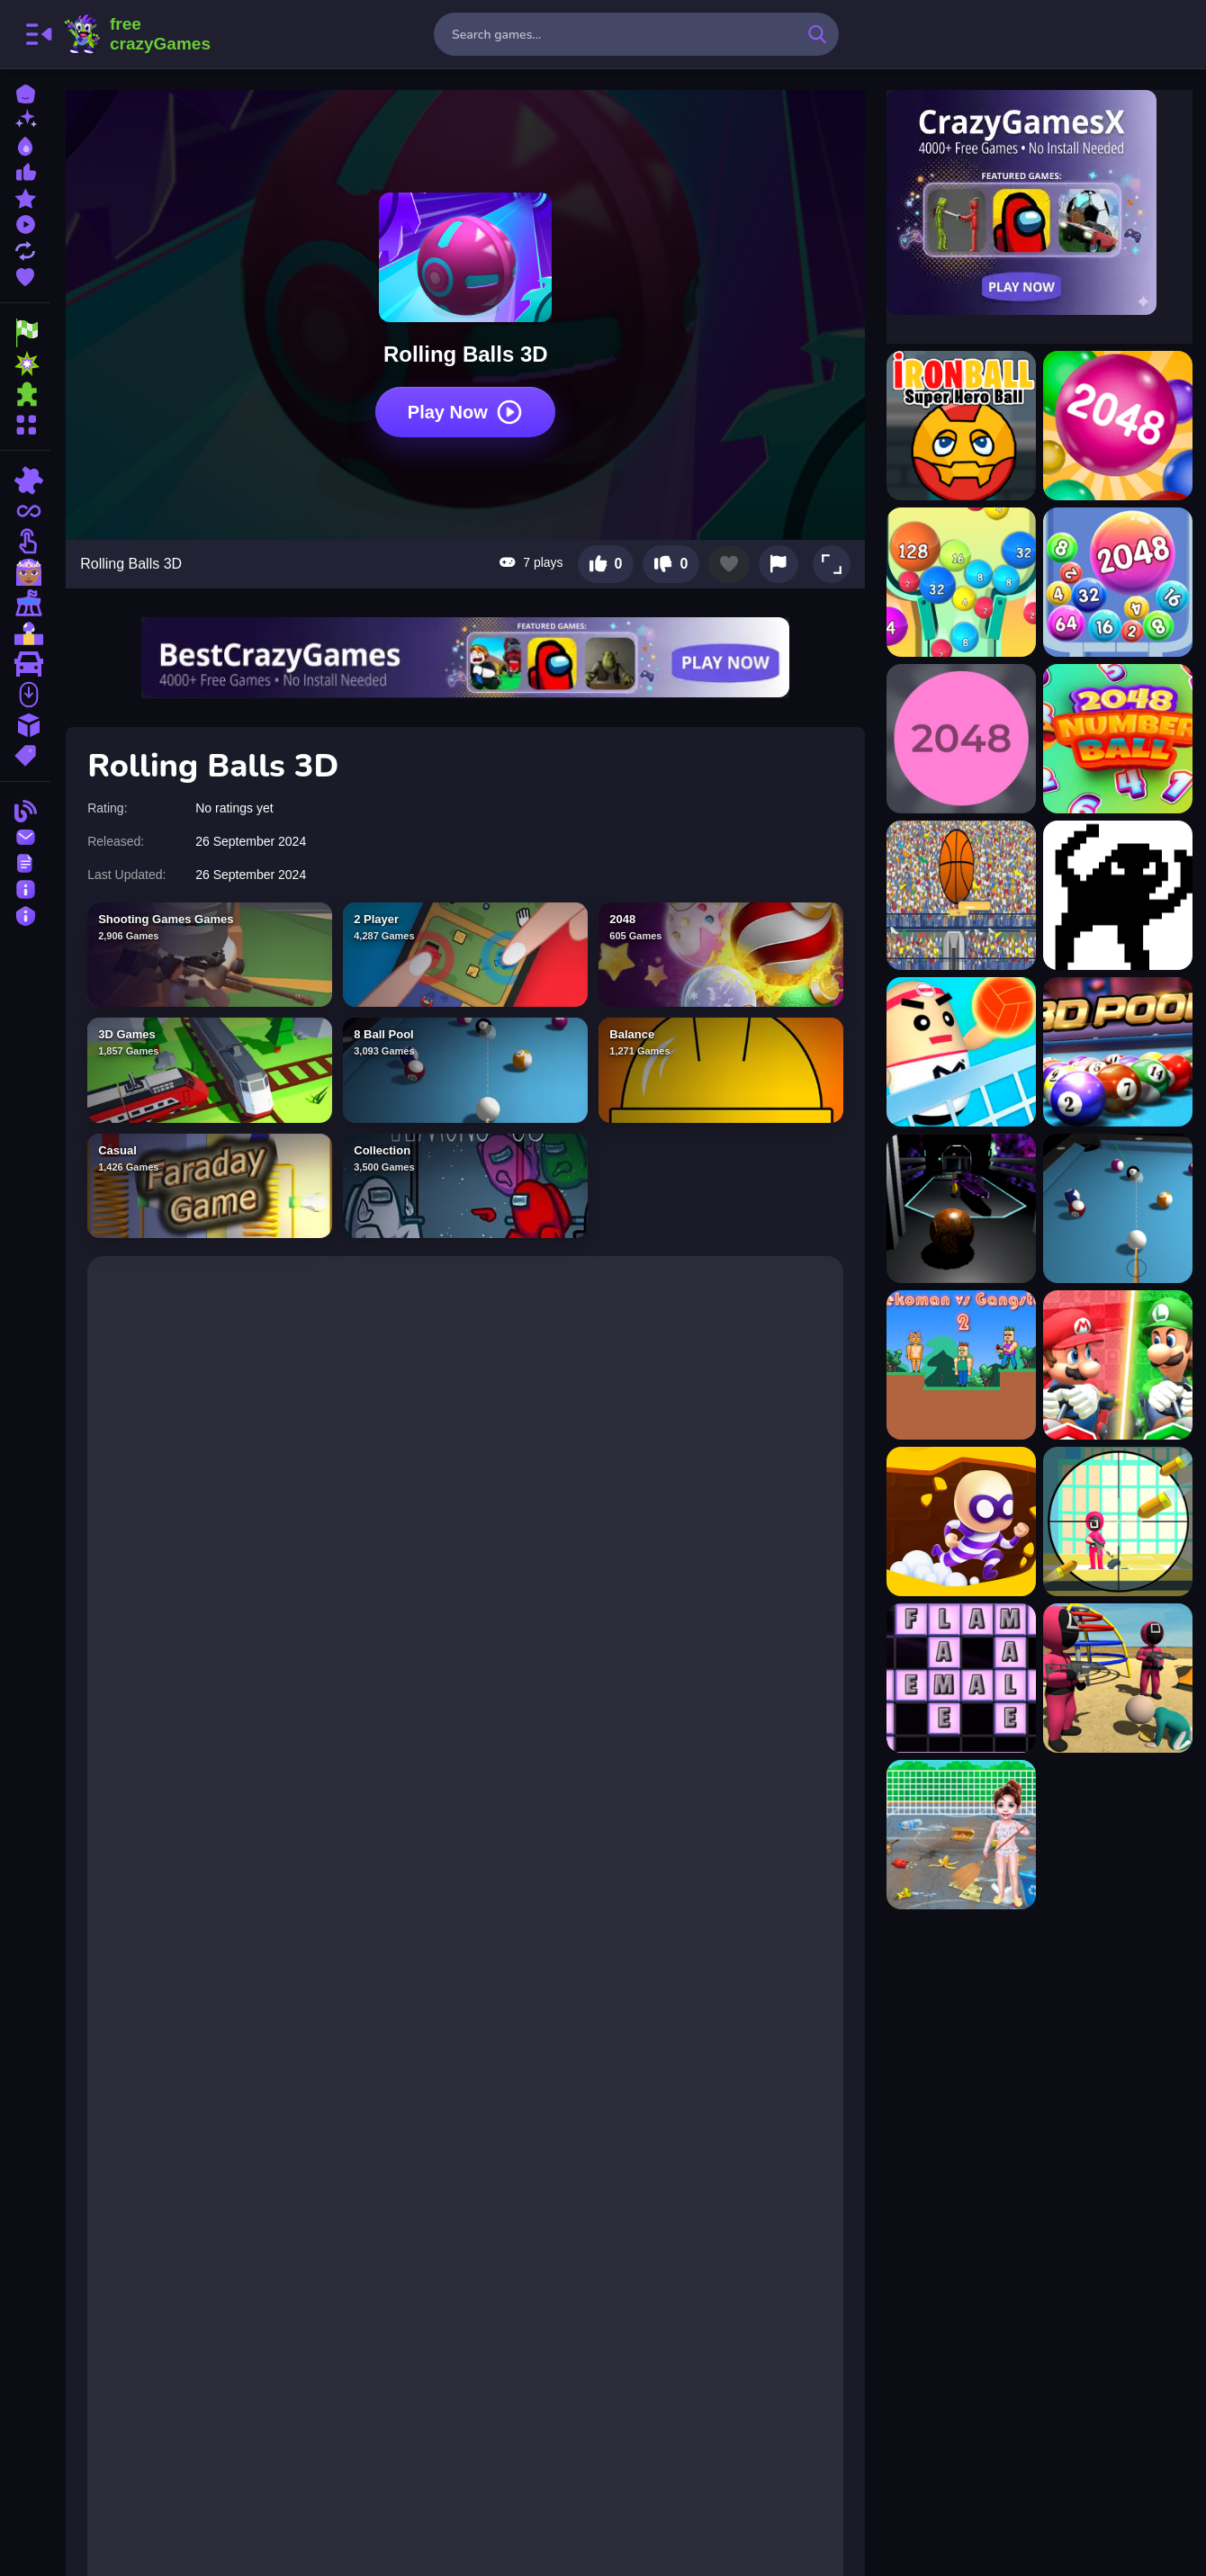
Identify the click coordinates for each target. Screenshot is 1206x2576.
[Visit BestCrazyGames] (468, 654)
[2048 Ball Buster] (960, 582)
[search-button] (817, 34)
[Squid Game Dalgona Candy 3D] (1117, 1678)
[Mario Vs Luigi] (1117, 1365)
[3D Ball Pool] (1117, 1051)
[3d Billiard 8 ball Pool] (1117, 1208)
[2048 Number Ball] (1117, 738)
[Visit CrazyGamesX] (1039, 202)
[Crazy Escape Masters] (960, 1521)
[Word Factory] (960, 1678)
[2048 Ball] (1117, 425)
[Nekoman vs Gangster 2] (960, 1365)
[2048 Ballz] (960, 738)
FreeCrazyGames (137, 34)
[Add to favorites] (728, 560)
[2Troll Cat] (1117, 895)
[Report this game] (777, 560)
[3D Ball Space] (960, 1208)
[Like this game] (604, 560)
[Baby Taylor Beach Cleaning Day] (960, 1834)
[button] (831, 560)
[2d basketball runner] (960, 895)
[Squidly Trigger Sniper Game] (1117, 1521)
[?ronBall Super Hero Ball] (960, 425)
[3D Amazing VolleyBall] (960, 1051)
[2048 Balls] (1117, 582)
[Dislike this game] (670, 560)
